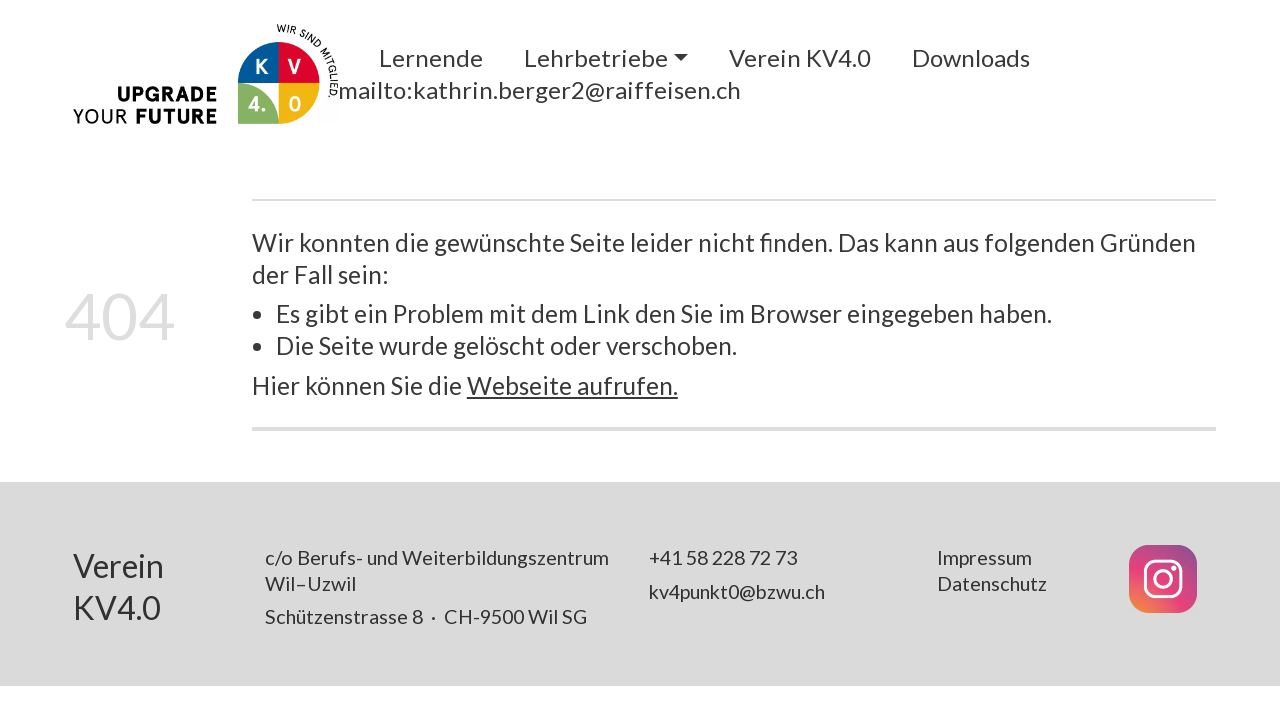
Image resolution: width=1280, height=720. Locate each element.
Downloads (971, 57)
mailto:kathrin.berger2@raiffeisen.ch (539, 89)
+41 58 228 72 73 (723, 557)
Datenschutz (992, 583)
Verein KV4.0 (800, 57)
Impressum (984, 557)
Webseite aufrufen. (572, 385)
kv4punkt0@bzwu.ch (737, 591)
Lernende (431, 57)
